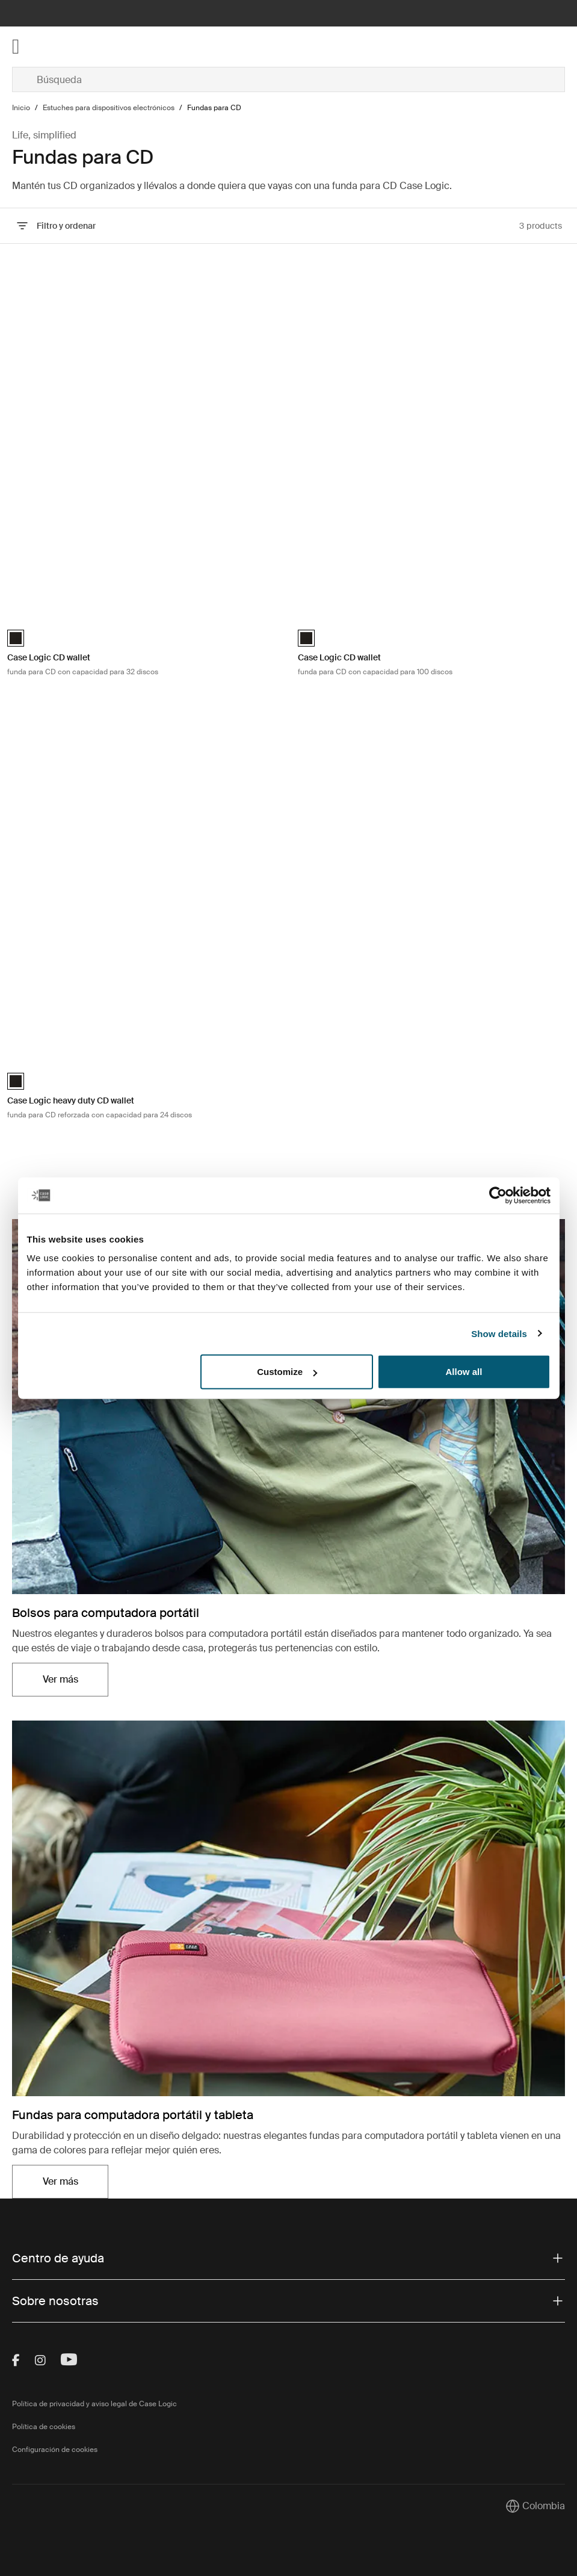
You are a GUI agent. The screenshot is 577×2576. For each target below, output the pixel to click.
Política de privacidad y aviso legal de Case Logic (94, 2404)
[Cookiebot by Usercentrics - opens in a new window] (498, 1195)
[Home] (104, 46)
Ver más (60, 1679)
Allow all (464, 1372)
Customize (287, 1372)
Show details (499, 1333)
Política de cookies (43, 2427)
